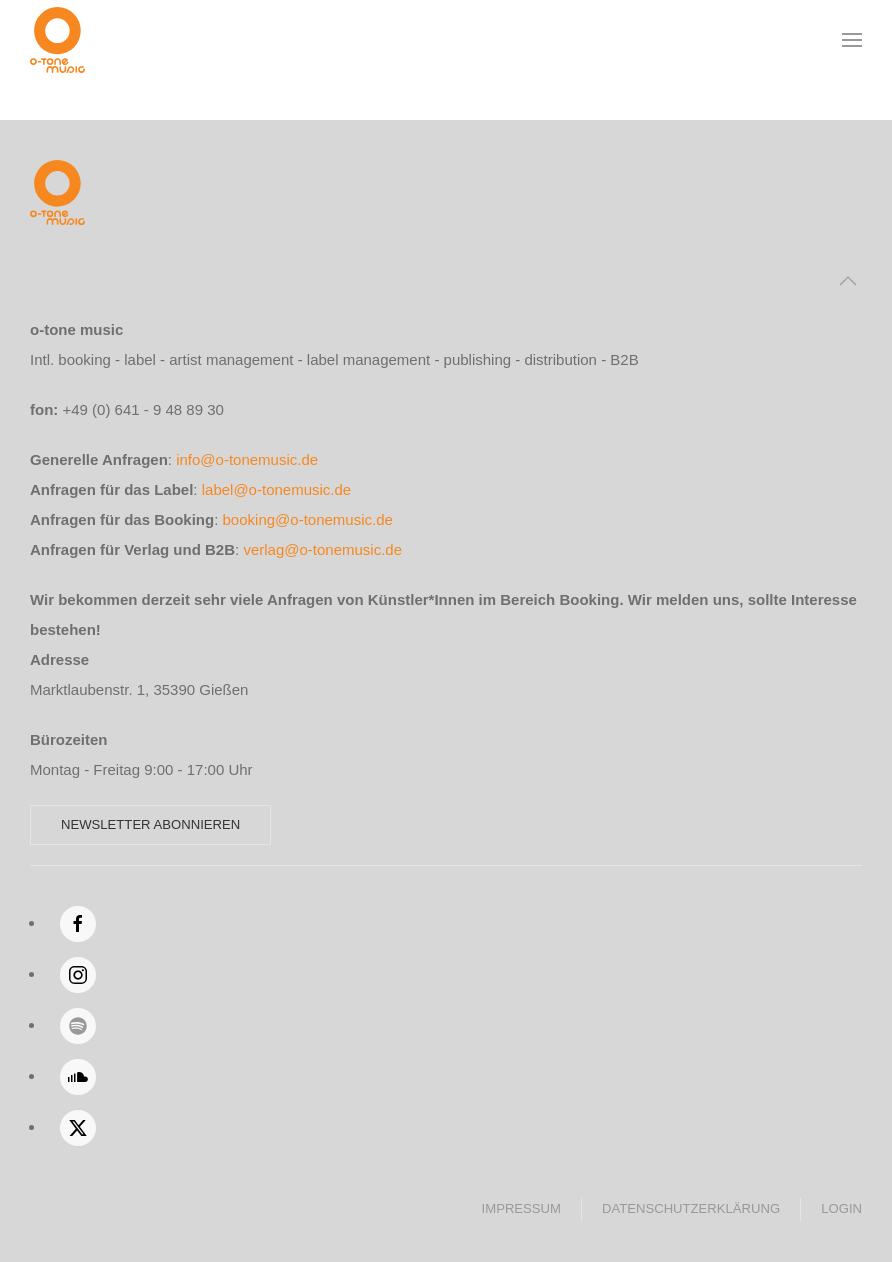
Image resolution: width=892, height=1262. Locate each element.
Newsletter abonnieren (150, 824)
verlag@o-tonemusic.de (322, 549)
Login (841, 1208)
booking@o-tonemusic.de (308, 519)
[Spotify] (78, 1026)
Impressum (521, 1208)
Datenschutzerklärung (691, 1208)
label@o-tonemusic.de (276, 489)
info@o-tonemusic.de (247, 459)
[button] (852, 40)
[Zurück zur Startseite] (57, 40)
